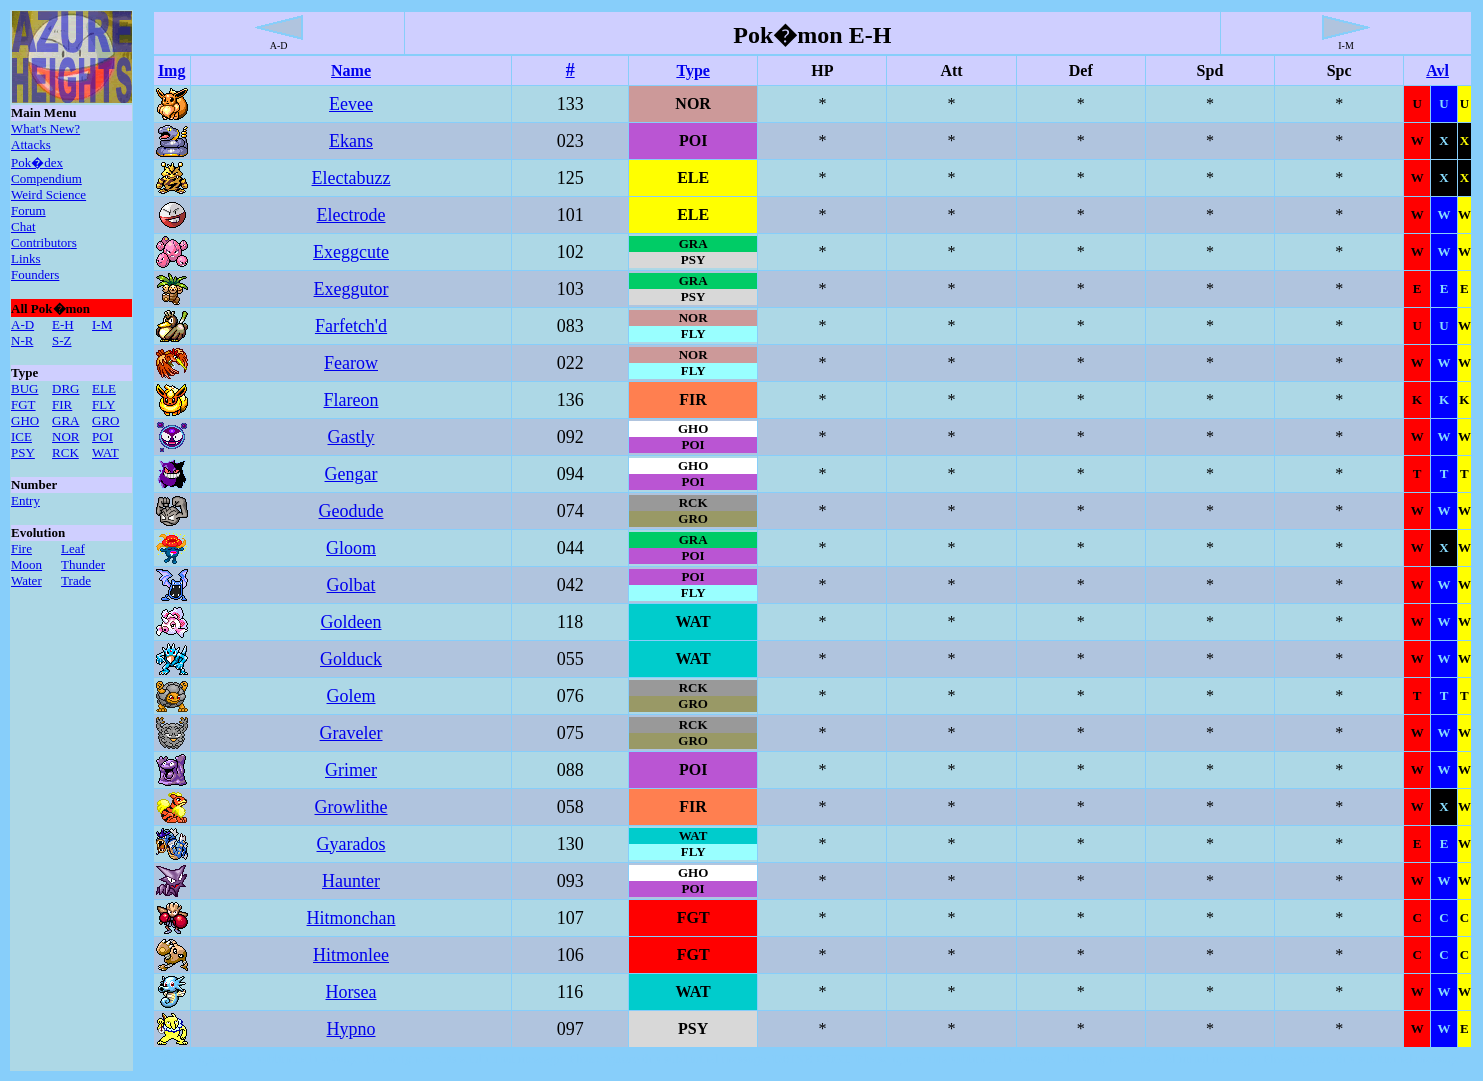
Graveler (351, 733)
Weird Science (48, 194)
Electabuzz (351, 178)
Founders (35, 274)
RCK (65, 452)
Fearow (351, 363)
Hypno (351, 1029)
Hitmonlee (351, 955)
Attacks (31, 144)
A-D (22, 324)
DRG (65, 388)
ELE (104, 388)
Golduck (351, 659)
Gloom (351, 548)
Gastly (351, 437)
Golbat (351, 585)
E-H (63, 324)
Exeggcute (351, 252)
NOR (65, 436)
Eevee (351, 104)
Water (26, 580)
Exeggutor (351, 289)
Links (26, 258)
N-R (22, 340)
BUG (24, 388)
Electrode (351, 215)
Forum (28, 210)
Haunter (351, 881)
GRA (65, 420)
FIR (62, 404)
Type (692, 70)
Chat (23, 226)
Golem (351, 696)
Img (172, 70)
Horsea (351, 992)
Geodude (351, 511)
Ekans (351, 141)
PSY (23, 452)
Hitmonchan (351, 918)
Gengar (351, 474)
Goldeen (351, 622)
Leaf (73, 548)
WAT (105, 452)
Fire (21, 548)
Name (351, 70)
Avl (1437, 70)
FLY (103, 404)
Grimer (351, 770)
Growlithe (351, 807)
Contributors (44, 242)
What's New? (45, 128)
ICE (21, 436)
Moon (26, 564)
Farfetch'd (351, 326)
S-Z (62, 340)
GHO (25, 420)
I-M (102, 324)
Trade (76, 580)
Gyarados (351, 844)
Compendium (46, 178)
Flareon (351, 400)
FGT (23, 404)
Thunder (83, 564)
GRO (105, 420)
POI (102, 436)
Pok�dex (37, 162)
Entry (25, 500)
